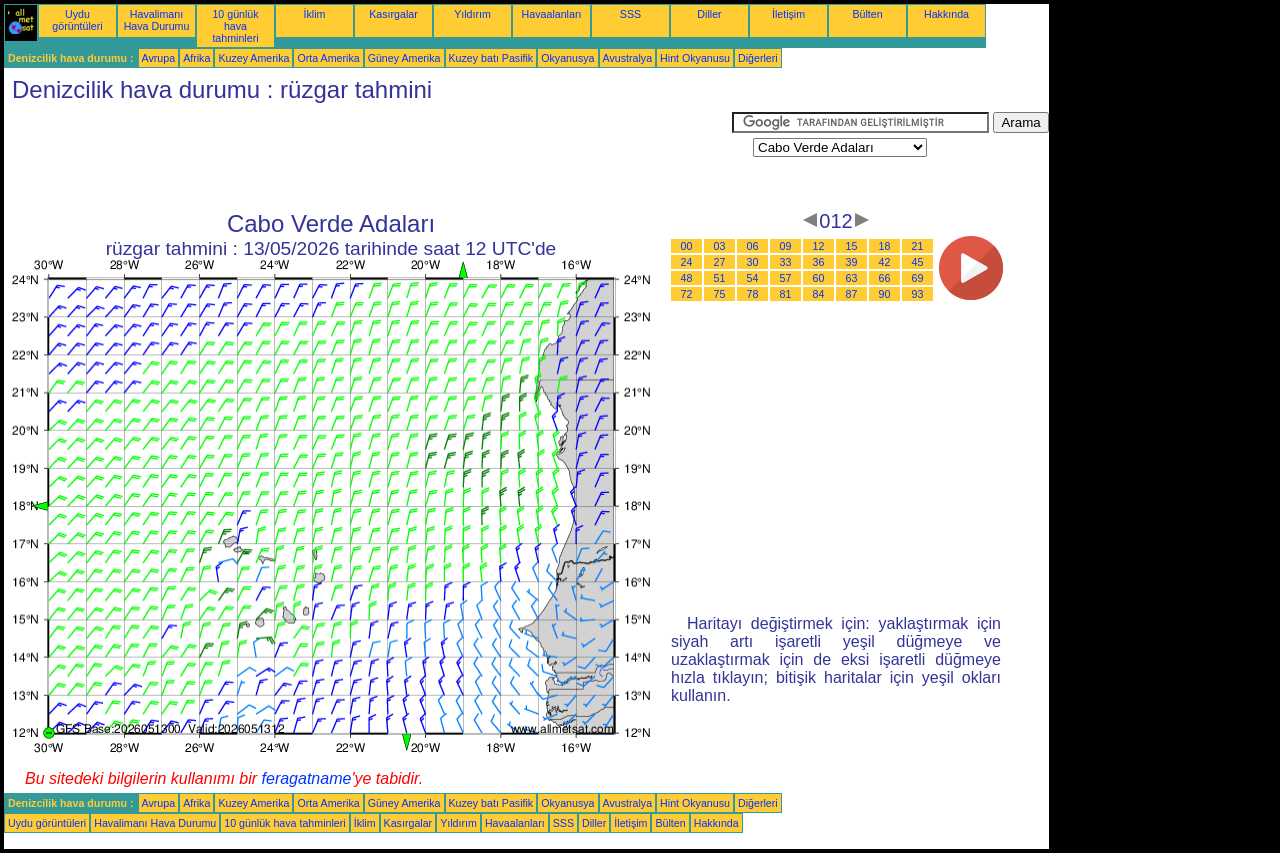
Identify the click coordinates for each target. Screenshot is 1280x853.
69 (918, 278)
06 (753, 246)
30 (753, 262)
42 (885, 262)
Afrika (196, 58)
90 (885, 294)
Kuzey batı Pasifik (491, 58)
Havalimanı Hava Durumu (157, 20)
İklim (315, 14)
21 (918, 246)
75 (720, 294)
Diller (709, 14)
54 (753, 278)
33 (786, 262)
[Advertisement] (368, 157)
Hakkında (946, 14)
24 (687, 262)
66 (885, 278)
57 (786, 278)
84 (819, 294)
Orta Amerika (328, 58)
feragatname (307, 778)
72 (687, 294)
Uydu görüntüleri (77, 20)
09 (786, 246)
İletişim (788, 14)
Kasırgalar (393, 14)
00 (687, 246)
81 (786, 294)
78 (753, 294)
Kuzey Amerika (253, 58)
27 (720, 262)
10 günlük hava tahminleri (235, 26)
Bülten (867, 14)
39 (852, 262)
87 (852, 294)
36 (819, 262)
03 (720, 246)
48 (687, 278)
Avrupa (159, 58)
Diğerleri (758, 58)
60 (819, 278)
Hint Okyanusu (695, 58)
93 (918, 294)
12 (819, 246)
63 (852, 278)
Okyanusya (567, 58)
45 (918, 262)
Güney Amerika (404, 58)
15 (852, 246)
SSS (630, 14)
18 (885, 246)
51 (720, 278)
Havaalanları (552, 14)
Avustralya (628, 58)
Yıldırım (472, 14)
